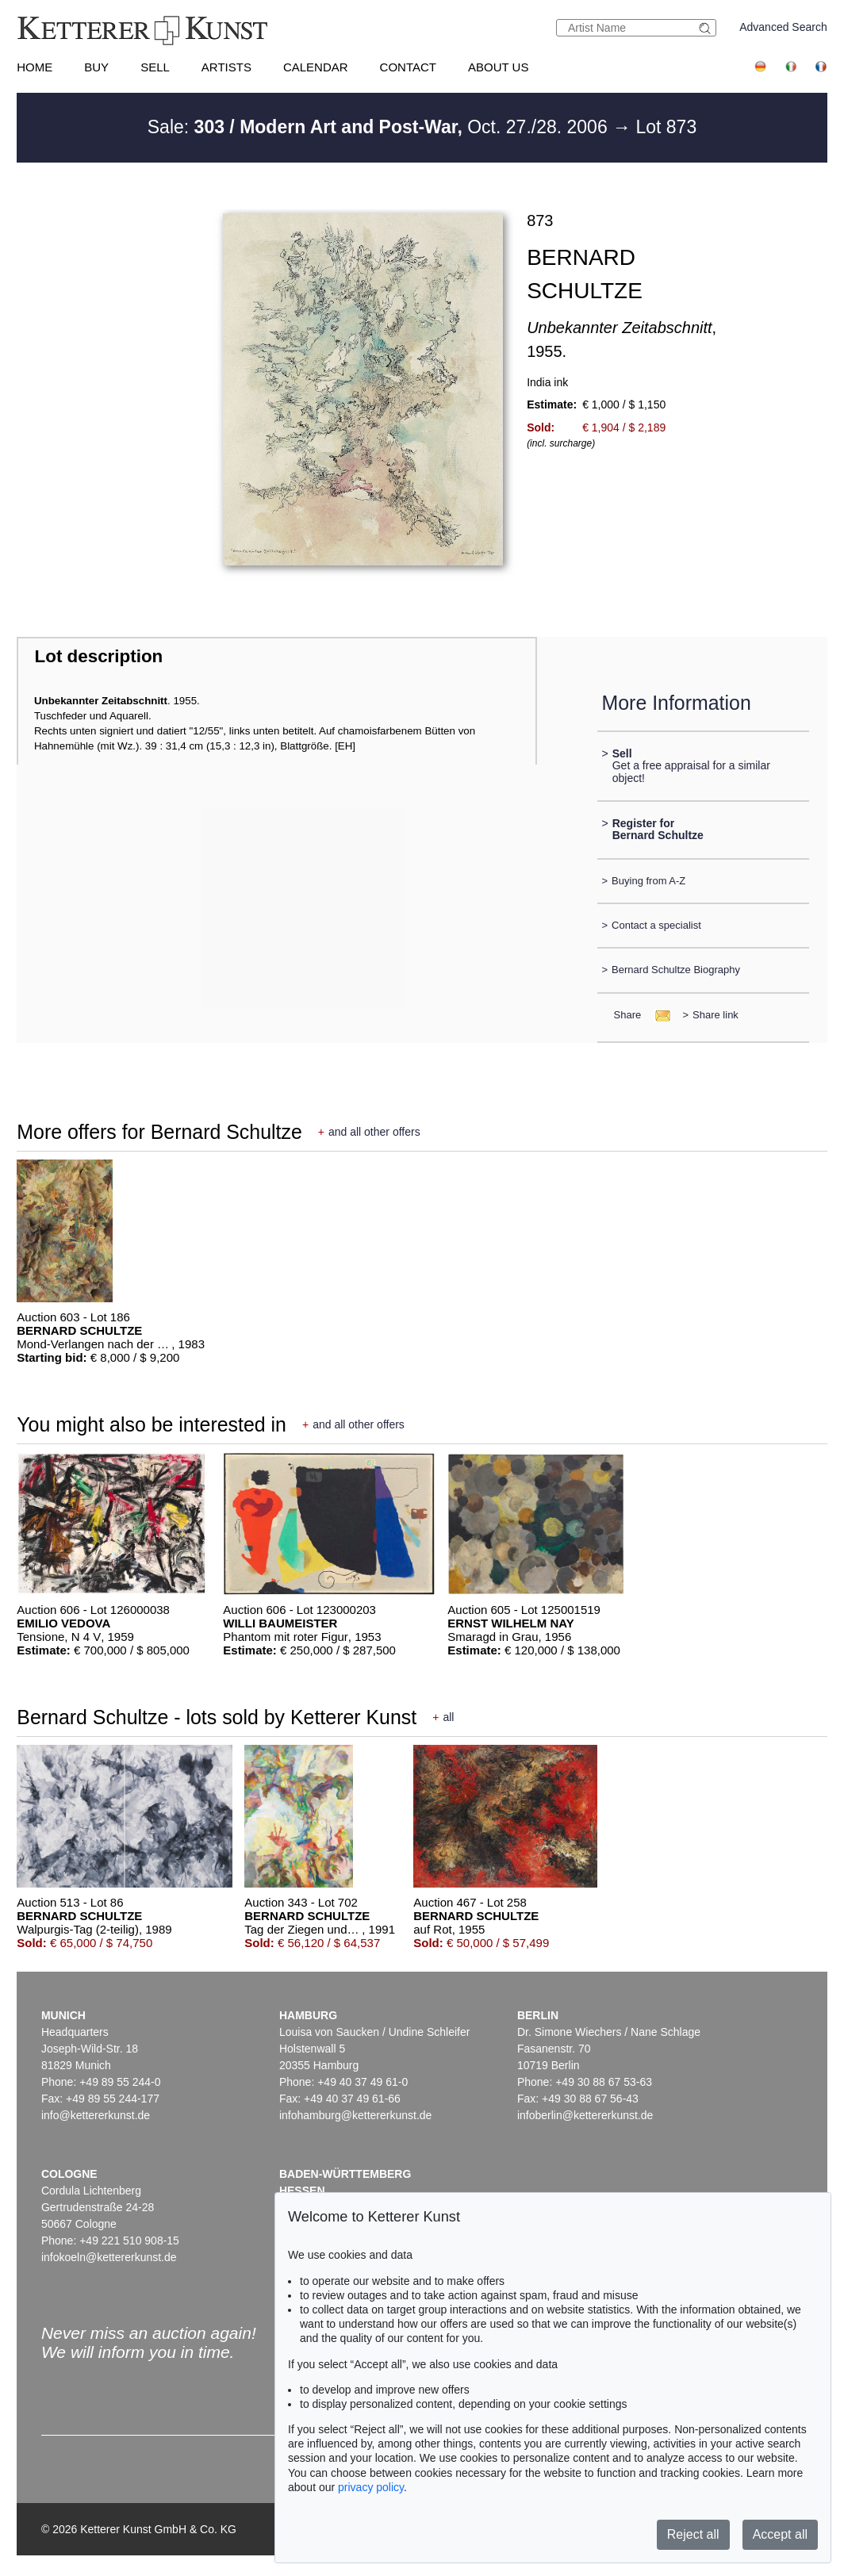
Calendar (315, 67)
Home (34, 67)
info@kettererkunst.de (95, 2115)
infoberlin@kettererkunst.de (585, 2115)
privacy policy (371, 2487)
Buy (96, 67)
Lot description (99, 656)
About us (498, 67)
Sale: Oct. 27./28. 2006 (380, 127)
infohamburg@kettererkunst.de (355, 2115)
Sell (155, 67)
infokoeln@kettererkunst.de (109, 2257)
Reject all (693, 2534)
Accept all (780, 2534)
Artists (226, 67)
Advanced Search (783, 27)
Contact (408, 67)
